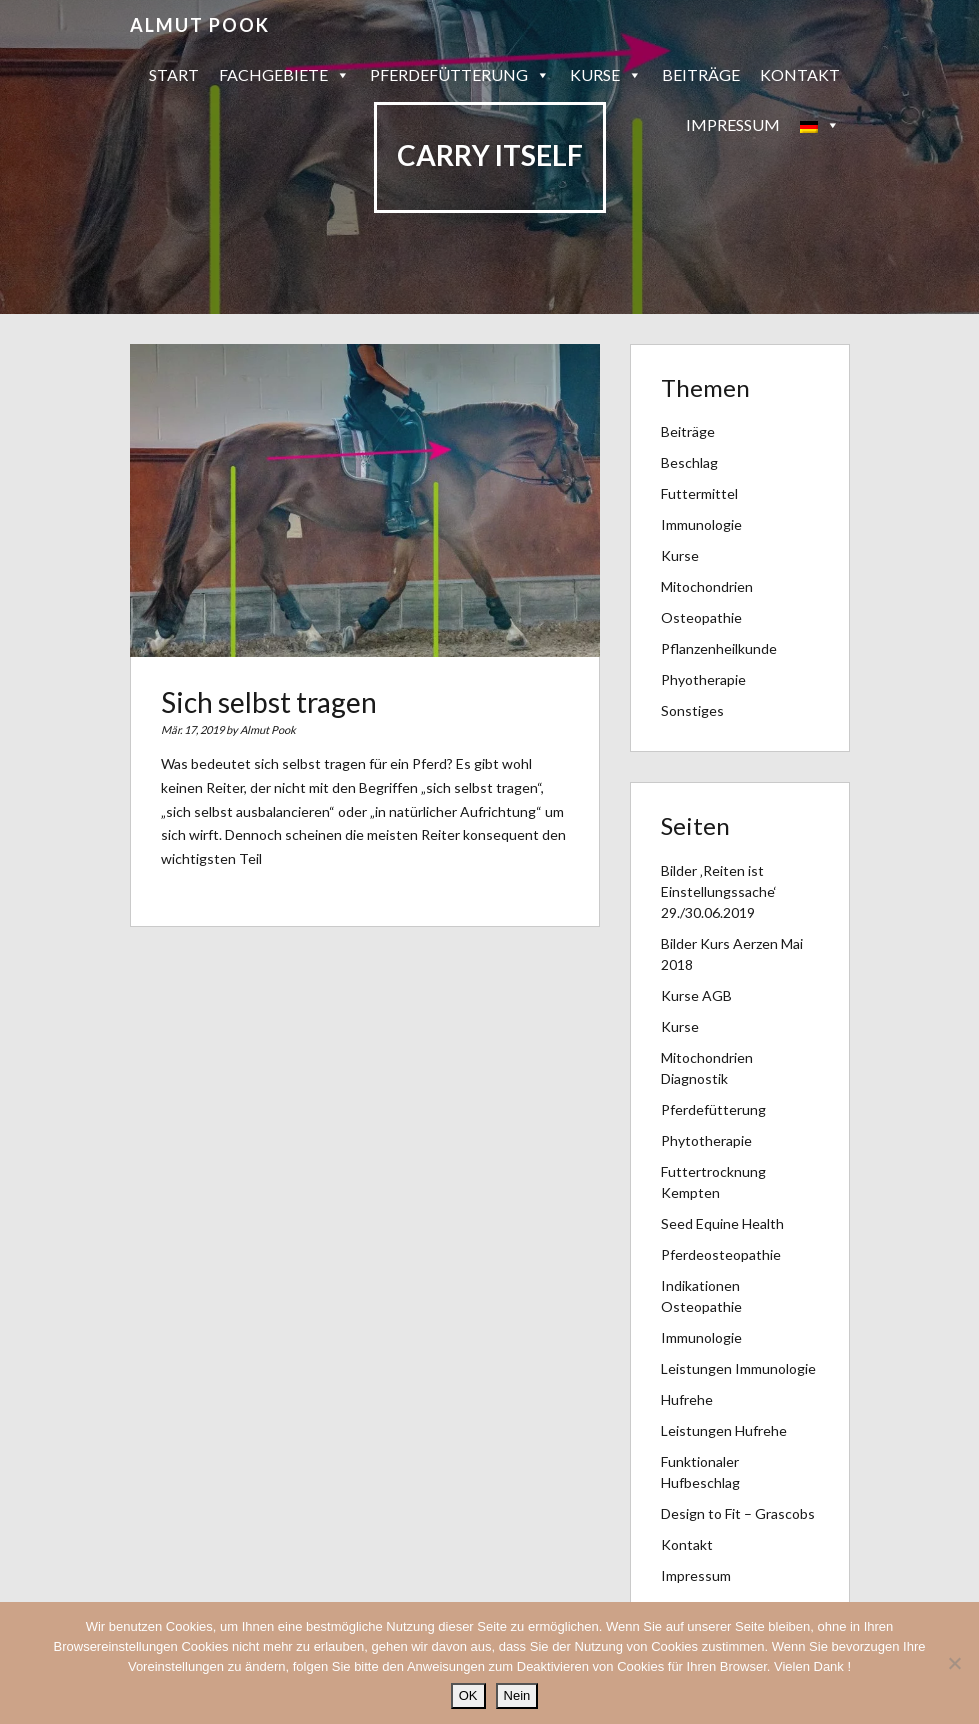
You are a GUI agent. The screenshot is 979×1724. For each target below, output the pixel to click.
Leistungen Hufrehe (724, 1430)
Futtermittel (699, 493)
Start (174, 74)
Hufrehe (687, 1399)
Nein (517, 1695)
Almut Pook (200, 25)
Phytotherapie (706, 1140)
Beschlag (689, 462)
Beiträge (701, 74)
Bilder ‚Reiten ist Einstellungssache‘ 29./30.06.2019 (719, 891)
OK (468, 1695)
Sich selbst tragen (269, 702)
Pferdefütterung (460, 75)
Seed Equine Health (722, 1223)
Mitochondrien (707, 586)
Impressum (733, 124)
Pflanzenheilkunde (719, 648)
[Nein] (954, 1663)
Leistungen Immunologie (738, 1368)
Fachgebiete (284, 75)
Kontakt (800, 74)
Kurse (606, 75)
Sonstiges (692, 710)
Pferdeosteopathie (721, 1254)
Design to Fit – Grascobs (738, 1513)
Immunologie (701, 524)
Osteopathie (701, 617)
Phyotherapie (703, 679)
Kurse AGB (696, 995)
